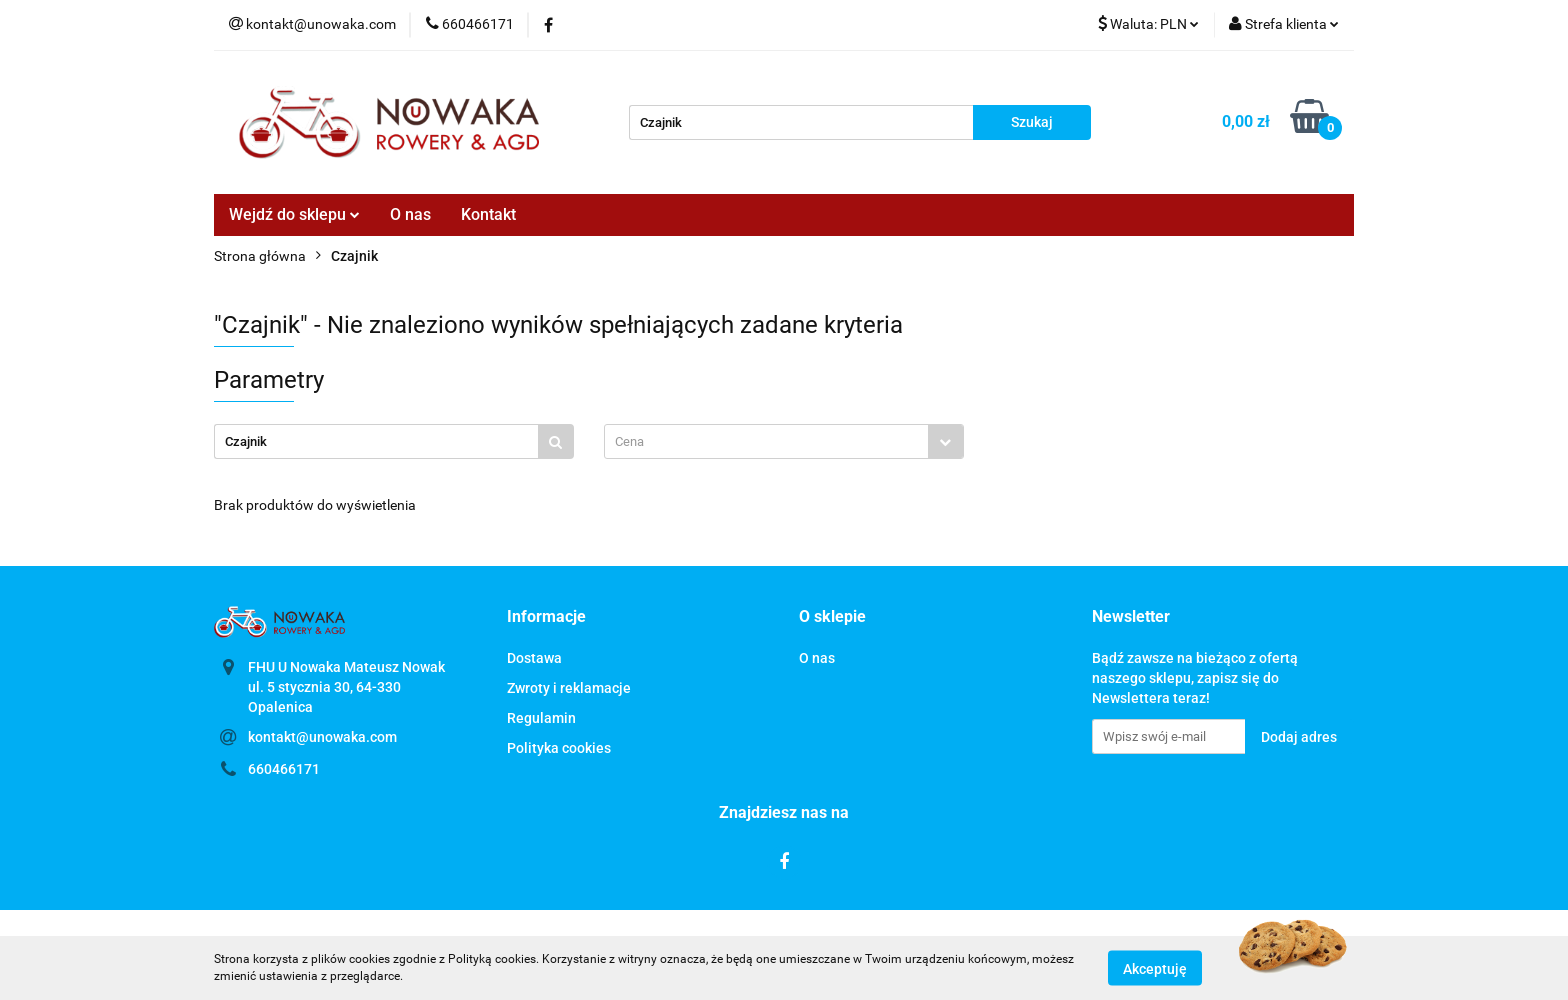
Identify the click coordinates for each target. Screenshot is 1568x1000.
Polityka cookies (559, 748)
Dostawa (534, 658)
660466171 (284, 769)
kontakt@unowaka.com (322, 737)
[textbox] (766, 441)
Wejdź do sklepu (294, 214)
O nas (410, 214)
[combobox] (784, 441)
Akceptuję (1155, 968)
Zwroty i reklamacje (569, 688)
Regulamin (541, 718)
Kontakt (488, 214)
